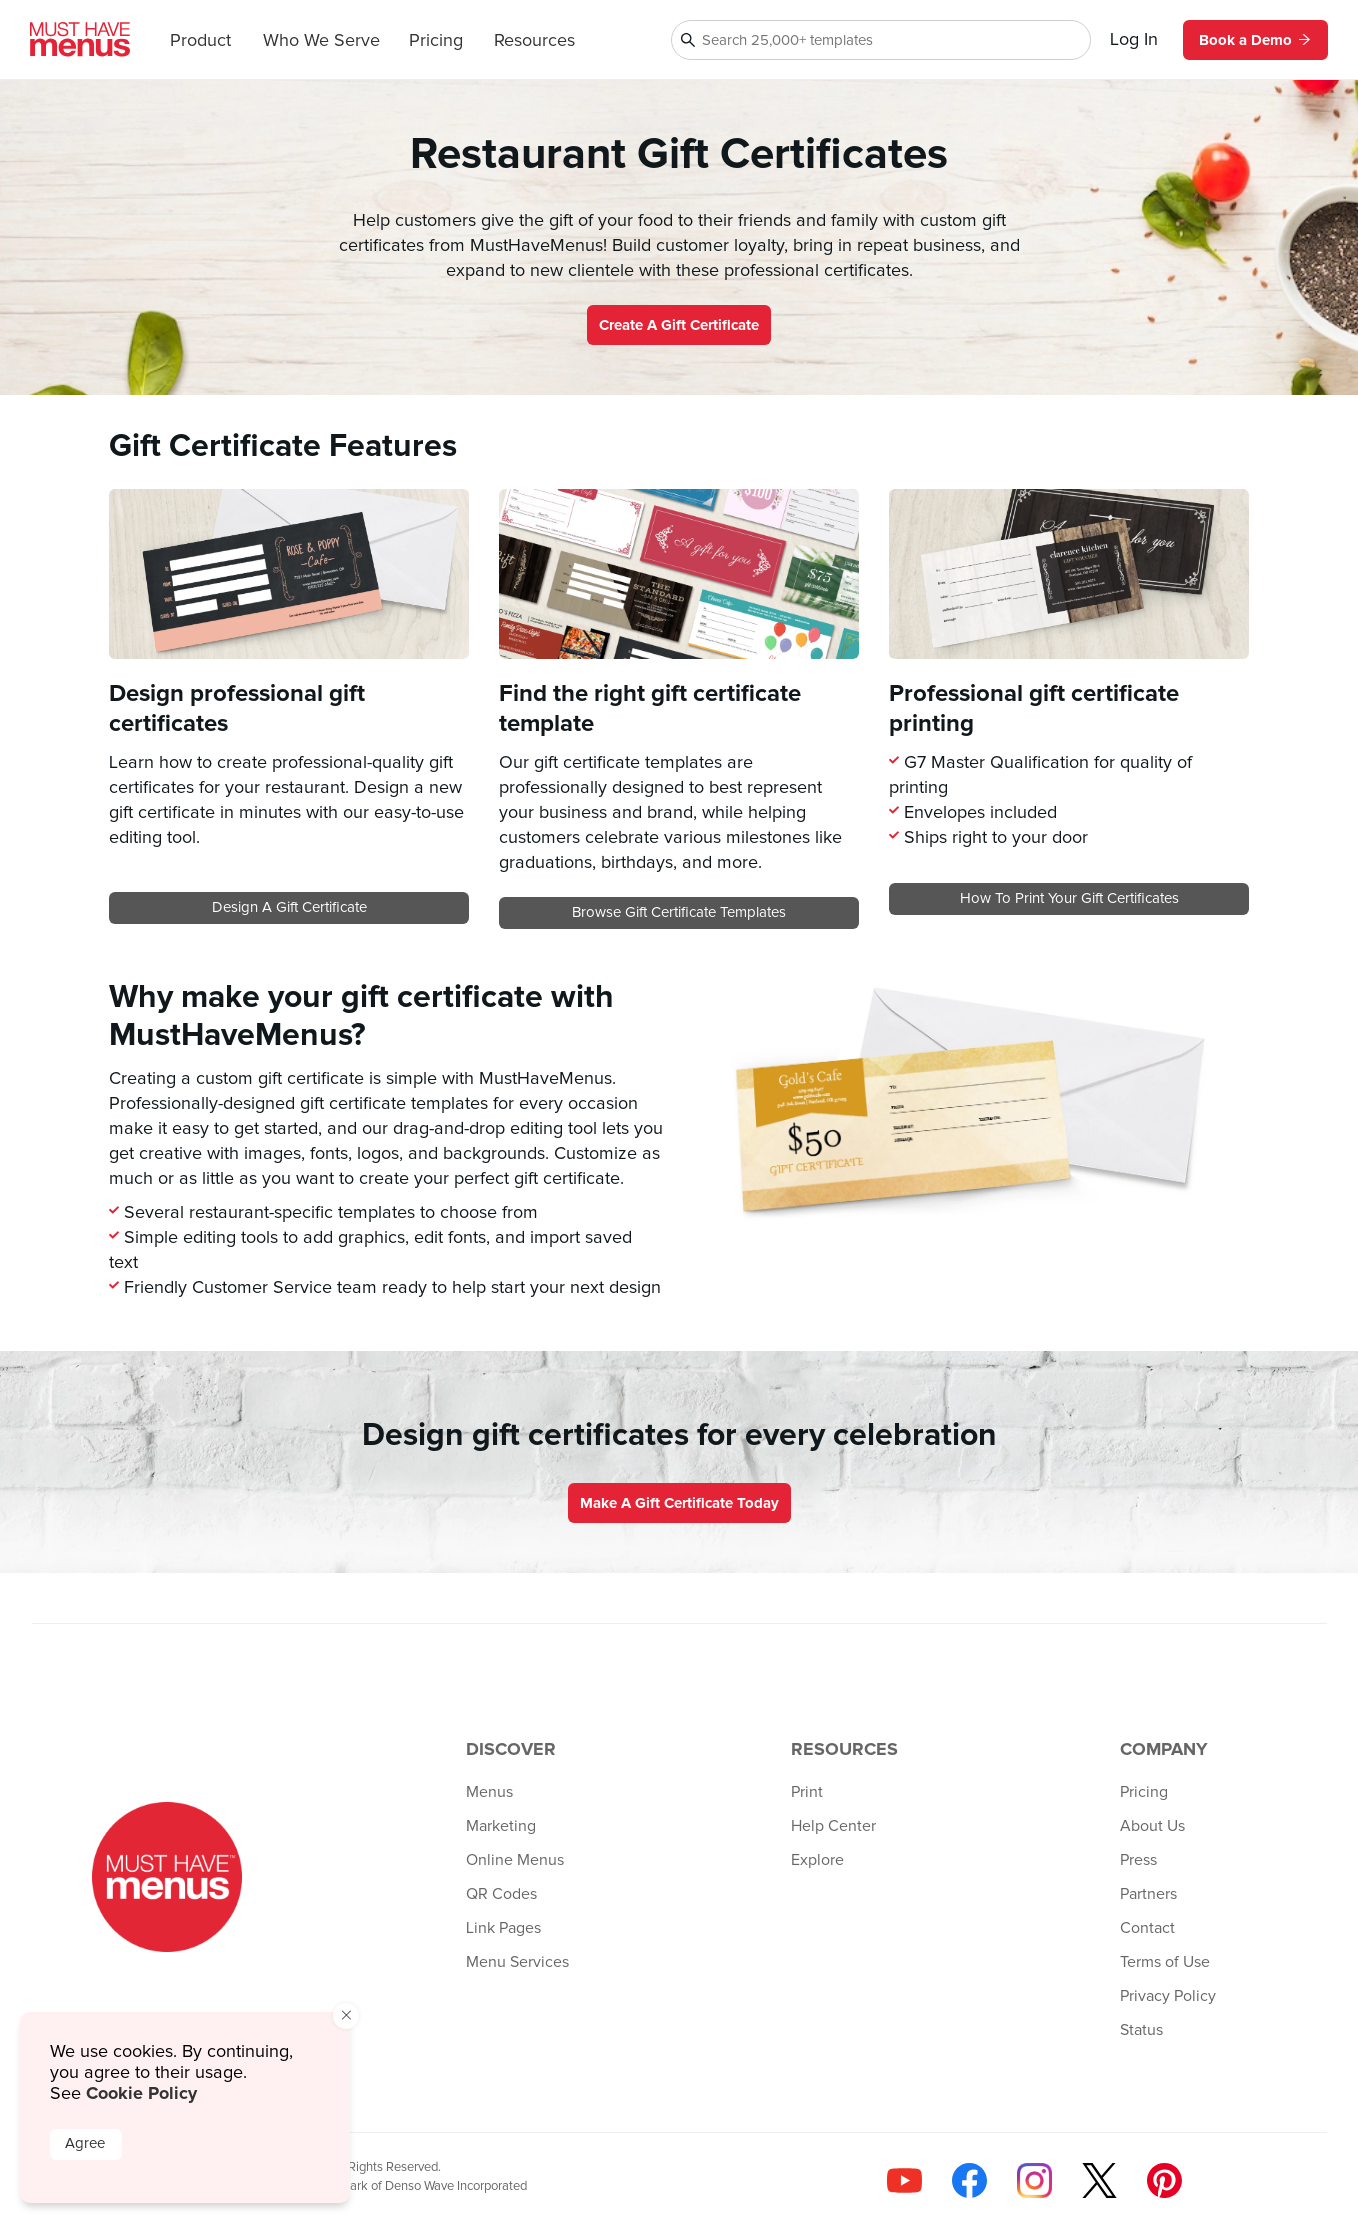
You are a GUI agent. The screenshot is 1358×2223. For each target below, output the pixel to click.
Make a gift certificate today (679, 1503)
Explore (817, 1860)
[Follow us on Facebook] (969, 2180)
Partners (1148, 1894)
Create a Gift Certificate (679, 325)
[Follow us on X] (1099, 2180)
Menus (489, 1792)
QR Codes (501, 1894)
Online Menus (515, 1860)
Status (1141, 2030)
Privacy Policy (1168, 1996)
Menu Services (517, 1962)
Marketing (501, 1826)
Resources (534, 41)
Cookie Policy (141, 2093)
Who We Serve (321, 41)
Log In (1134, 40)
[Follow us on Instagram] (1034, 2180)
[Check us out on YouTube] (904, 2180)
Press (1138, 1860)
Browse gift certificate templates (679, 912)
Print (807, 1792)
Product (200, 41)
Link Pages (503, 1928)
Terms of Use (1165, 1962)
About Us (1152, 1826)
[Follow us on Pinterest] (1164, 2180)
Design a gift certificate (289, 907)
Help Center (833, 1826)
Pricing (436, 41)
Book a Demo (1255, 40)
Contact (1147, 1928)
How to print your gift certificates (1069, 898)
